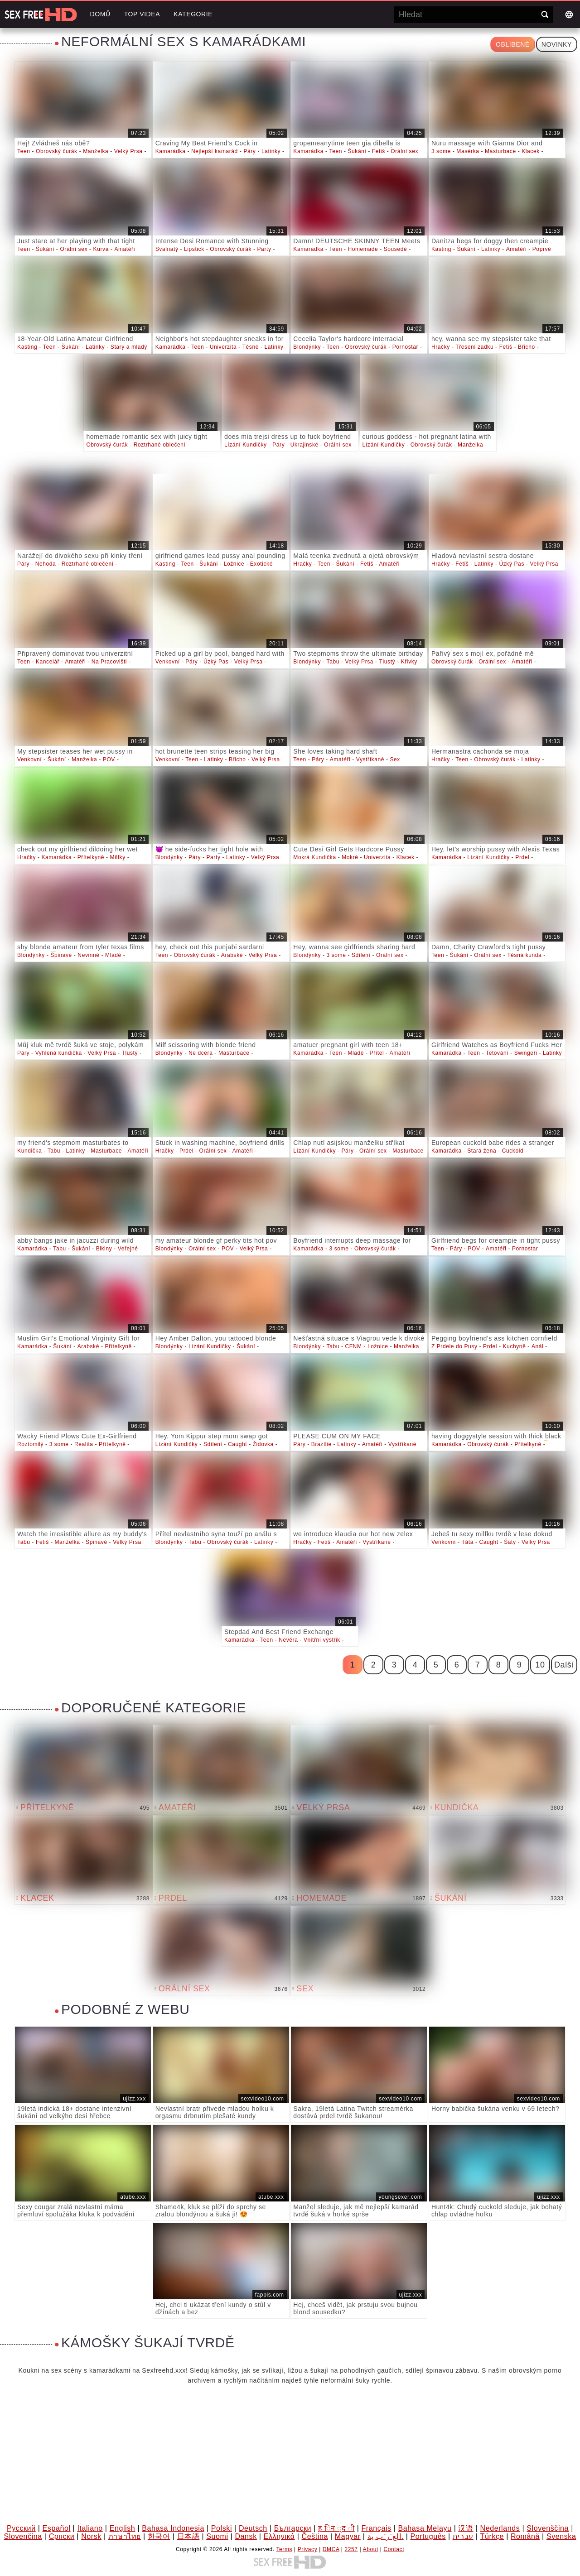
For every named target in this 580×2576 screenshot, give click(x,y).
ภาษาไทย (124, 2536)
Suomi (217, 2536)
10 (540, 1664)
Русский (21, 2528)
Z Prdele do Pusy (454, 1346)
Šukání (357, 151)
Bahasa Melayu (425, 2528)
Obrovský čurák (56, 151)
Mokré (350, 857)
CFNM (353, 1346)
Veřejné (128, 1248)
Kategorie (193, 14)
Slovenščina (548, 2528)
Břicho (526, 347)
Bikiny (104, 1248)
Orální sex (404, 151)
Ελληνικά (279, 2536)
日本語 (188, 2536)
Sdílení (361, 955)
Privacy (308, 2549)
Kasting (441, 249)
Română (525, 2536)
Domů (100, 14)
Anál (537, 1346)
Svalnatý (167, 249)
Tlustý (387, 661)
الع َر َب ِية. (385, 2536)
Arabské (232, 955)
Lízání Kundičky (245, 445)
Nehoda (45, 564)
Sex (395, 759)
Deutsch (253, 2528)
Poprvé (541, 249)
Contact (394, 2549)
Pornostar (405, 347)
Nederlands (500, 2528)
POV (109, 759)
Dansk (245, 2536)
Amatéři (124, 249)
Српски (62, 2536)
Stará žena (481, 1151)
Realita (83, 1444)
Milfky (118, 857)
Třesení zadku (474, 347)
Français (377, 2528)
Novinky (556, 44)
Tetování (497, 1053)
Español (57, 2528)
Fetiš (378, 151)
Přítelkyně (90, 857)
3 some (441, 151)
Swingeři (525, 1053)
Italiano (89, 2528)
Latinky (270, 151)
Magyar (348, 2536)
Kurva (101, 249)
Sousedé (395, 249)
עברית (463, 2536)
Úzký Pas (511, 564)
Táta (468, 1542)
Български (292, 2528)
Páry (249, 151)
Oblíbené (513, 44)
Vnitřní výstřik (322, 1640)
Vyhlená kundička (58, 1053)
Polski (221, 2528)
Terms (284, 2549)
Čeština (315, 2536)
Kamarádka (170, 151)
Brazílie (321, 1444)
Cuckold (513, 1151)
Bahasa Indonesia (173, 2528)
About (370, 2549)
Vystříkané (370, 759)
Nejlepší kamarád (214, 151)
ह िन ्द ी (336, 2528)
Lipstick (194, 249)
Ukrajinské (304, 445)
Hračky (440, 347)
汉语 (465, 2528)
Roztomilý (30, 1444)
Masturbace (500, 151)
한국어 (159, 2536)
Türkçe (492, 2536)
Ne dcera (200, 1053)
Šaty (510, 1542)
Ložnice (234, 564)
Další (564, 1664)
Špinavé (61, 955)
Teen (23, 151)
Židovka (263, 1444)
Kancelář (47, 661)
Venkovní (167, 661)
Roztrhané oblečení (160, 445)
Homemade (363, 249)
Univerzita (223, 347)
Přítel (377, 1053)
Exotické (261, 564)
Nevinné (88, 955)
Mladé (113, 955)
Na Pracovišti (109, 661)
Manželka (95, 151)
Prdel (522, 857)
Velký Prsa (128, 151)
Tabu (333, 661)
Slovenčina (23, 2536)
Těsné (250, 347)
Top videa (142, 14)
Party (264, 249)
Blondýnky (307, 347)
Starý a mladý (129, 347)
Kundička (29, 1151)
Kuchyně (514, 1346)
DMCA (331, 2549)
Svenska (561, 2536)
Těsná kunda (524, 955)
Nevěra (288, 1640)
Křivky (409, 661)
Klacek (531, 151)
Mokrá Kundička (314, 857)
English (122, 2528)
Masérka (467, 151)
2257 (351, 2549)
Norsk (91, 2536)
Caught (237, 1444)
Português (428, 2536)
